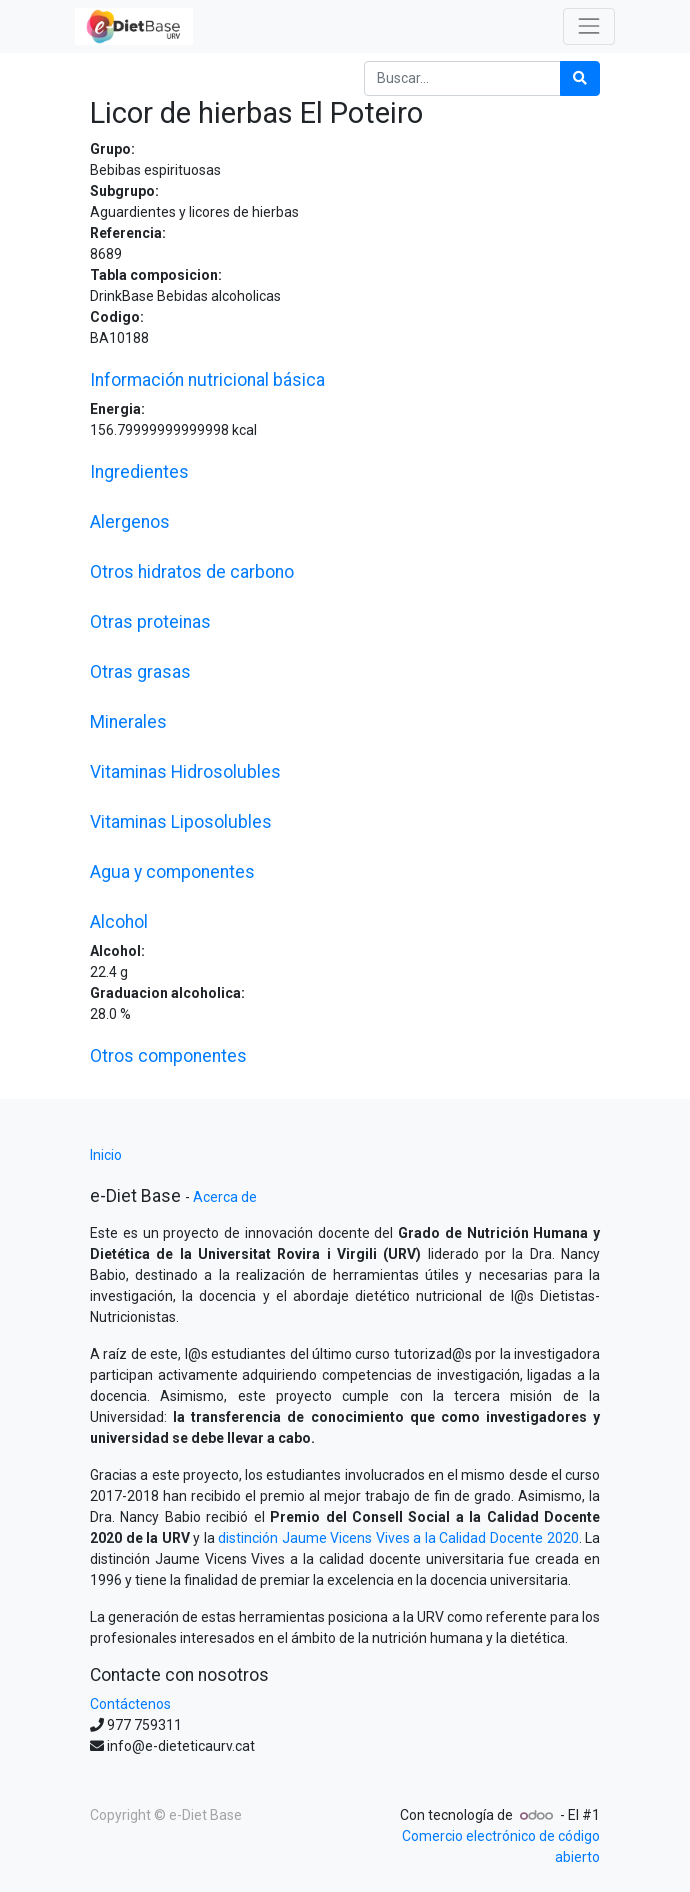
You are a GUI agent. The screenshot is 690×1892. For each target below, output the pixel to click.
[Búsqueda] (580, 78)
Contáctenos (130, 1704)
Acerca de (225, 1197)
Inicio (106, 1155)
